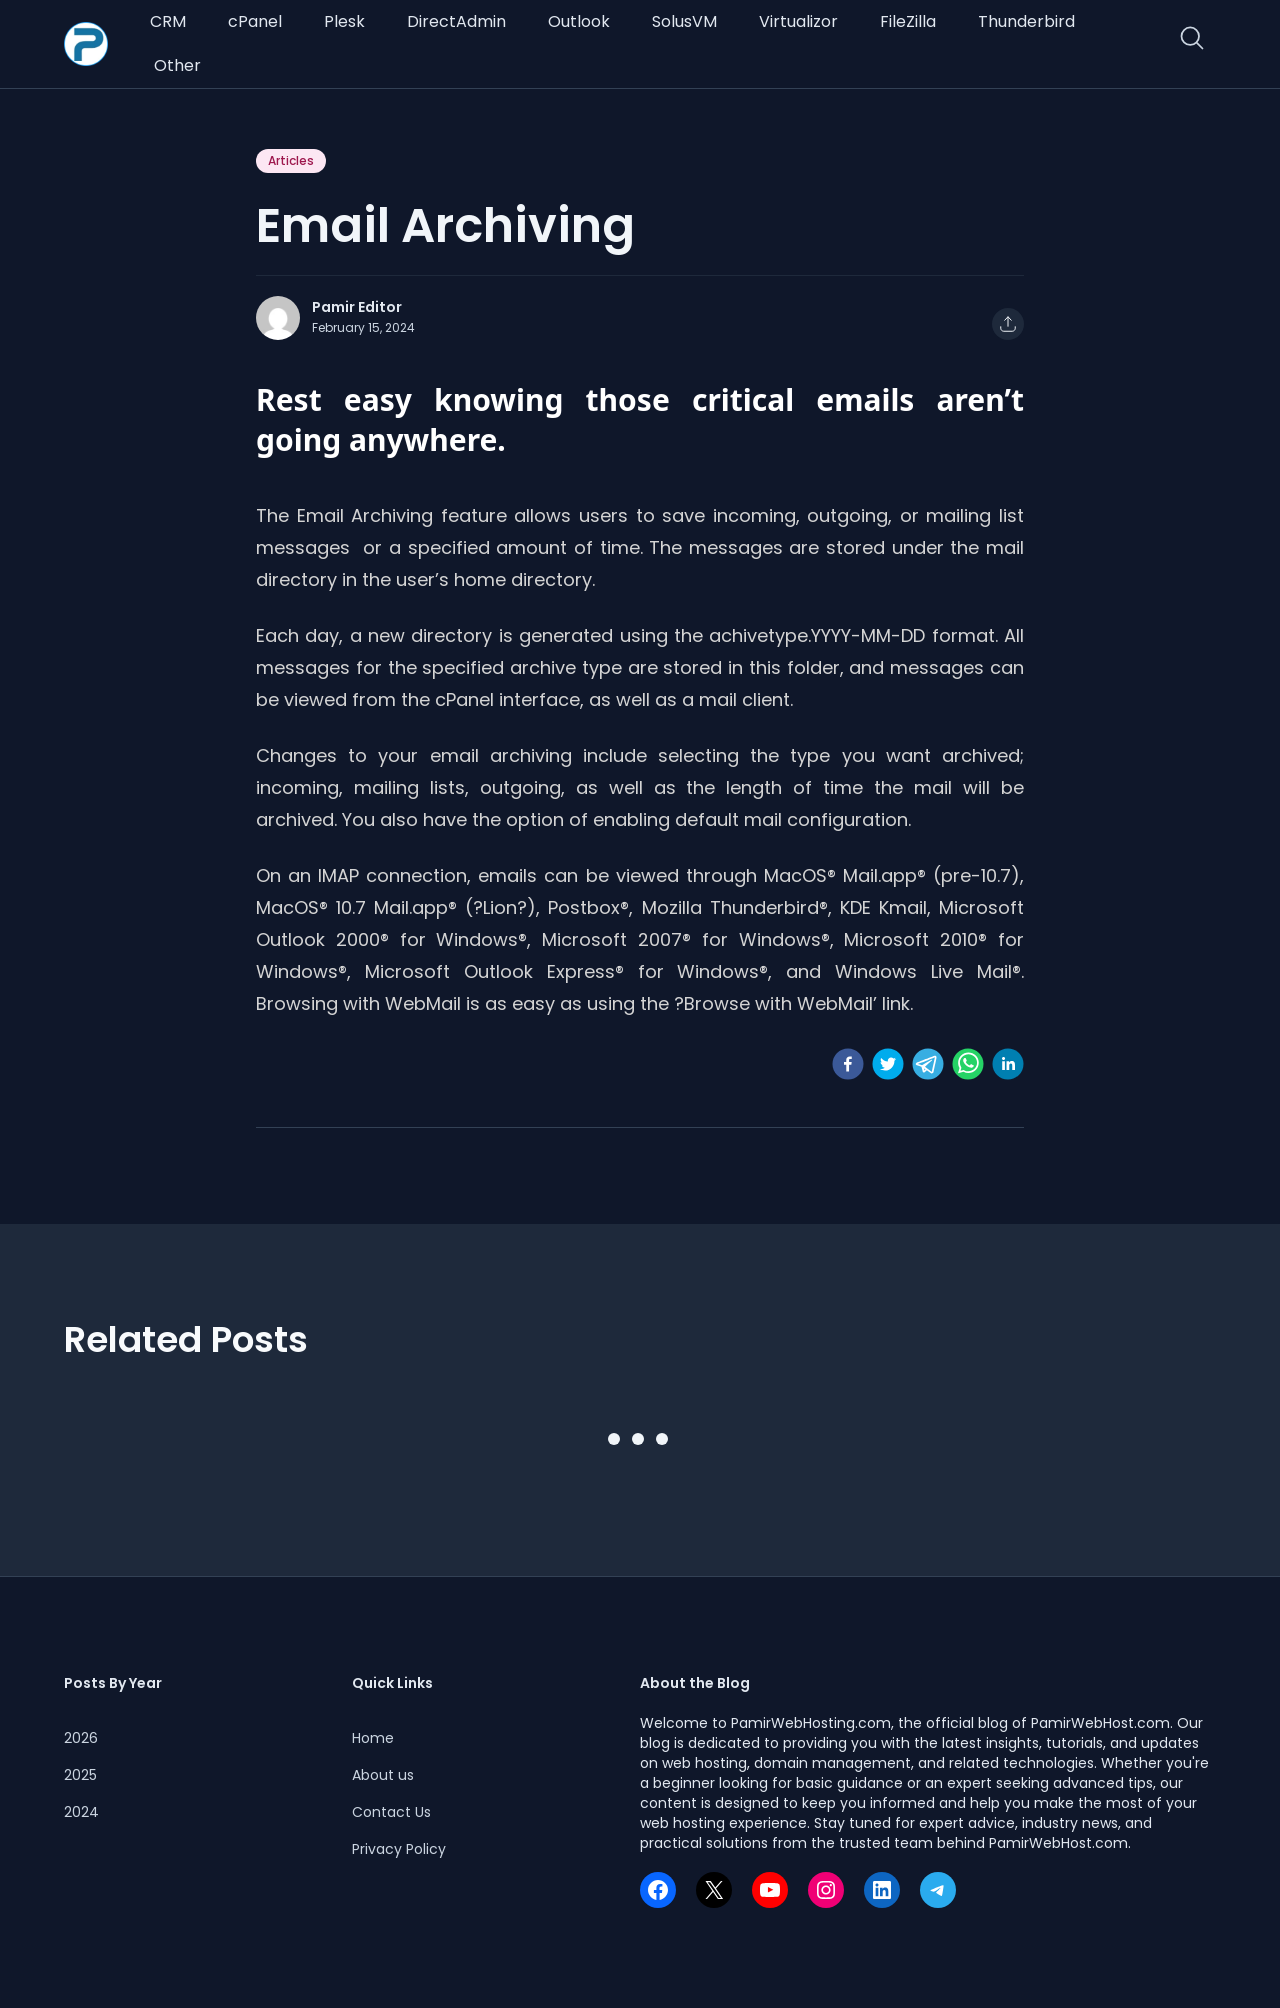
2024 (81, 1812)
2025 (80, 1775)
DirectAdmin (456, 21)
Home (373, 1738)
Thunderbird (1026, 21)
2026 (81, 1738)
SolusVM (684, 21)
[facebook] (848, 1064)
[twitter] (888, 1064)
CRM (168, 21)
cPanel (255, 21)
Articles (291, 160)
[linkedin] (1008, 1064)
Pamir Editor (357, 307)
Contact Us (391, 1812)
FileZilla (908, 21)
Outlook (579, 21)
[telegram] (928, 1064)
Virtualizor (798, 21)
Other (177, 65)
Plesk (344, 21)
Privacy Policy (399, 1849)
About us (383, 1775)
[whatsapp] (968, 1064)
